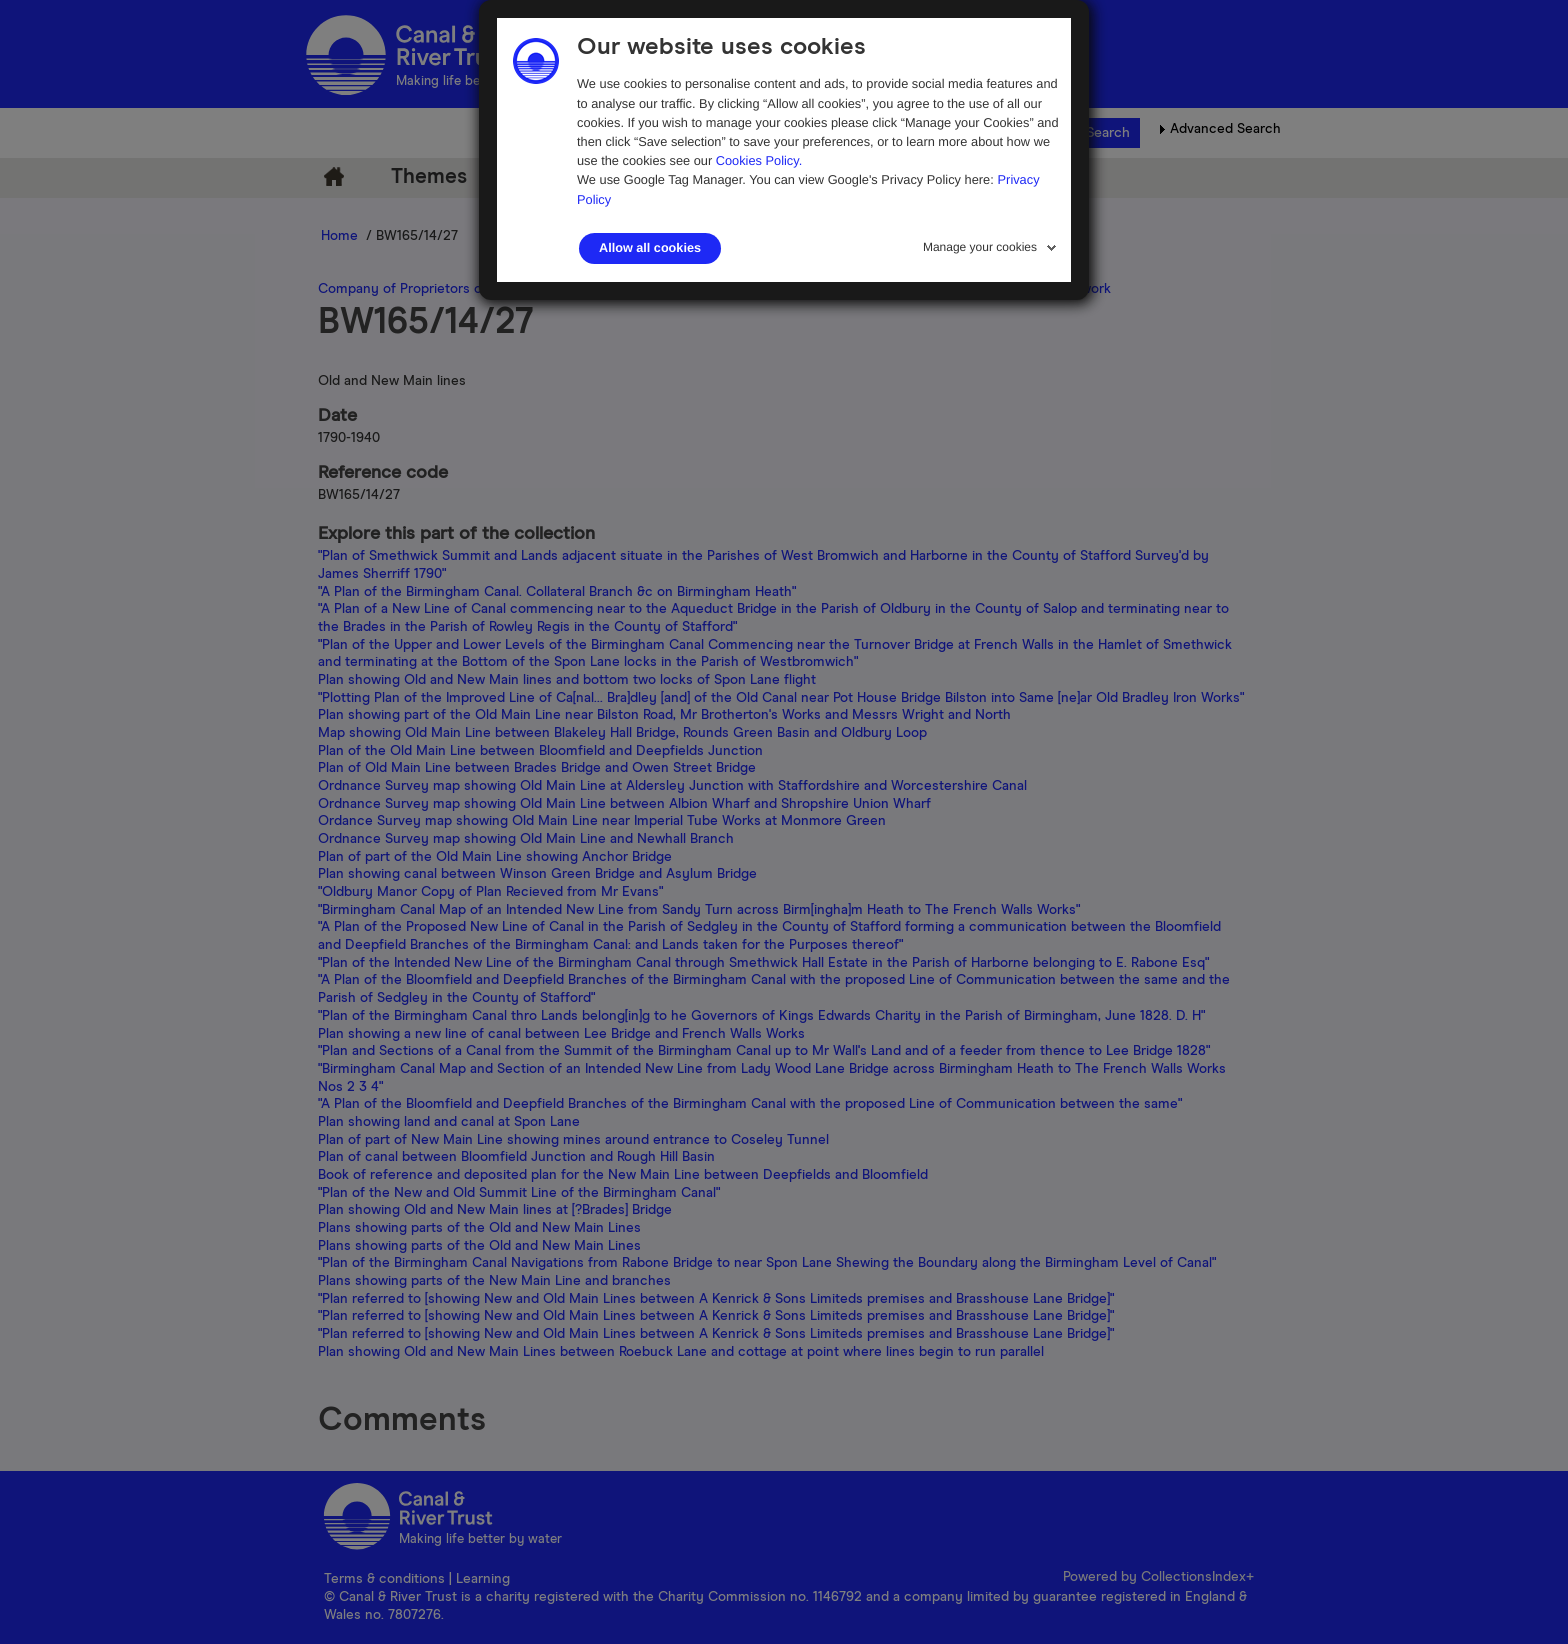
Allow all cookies (650, 248)
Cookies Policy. (759, 160)
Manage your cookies (980, 247)
